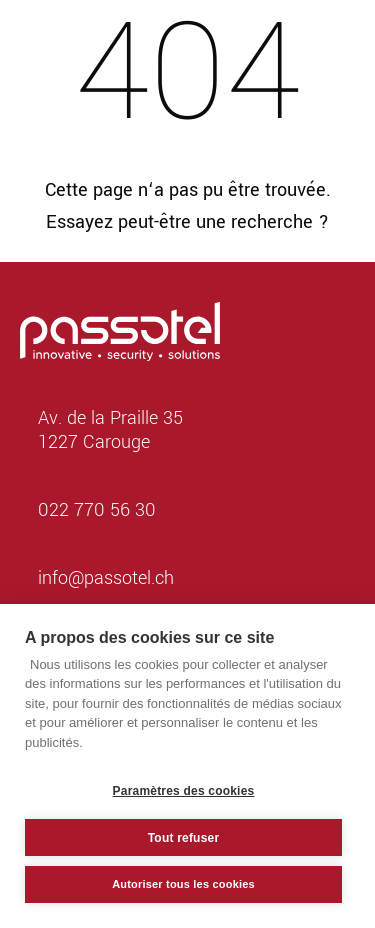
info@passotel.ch (106, 578)
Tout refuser (184, 838)
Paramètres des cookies (184, 791)
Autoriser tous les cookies (183, 884)
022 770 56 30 (97, 510)
